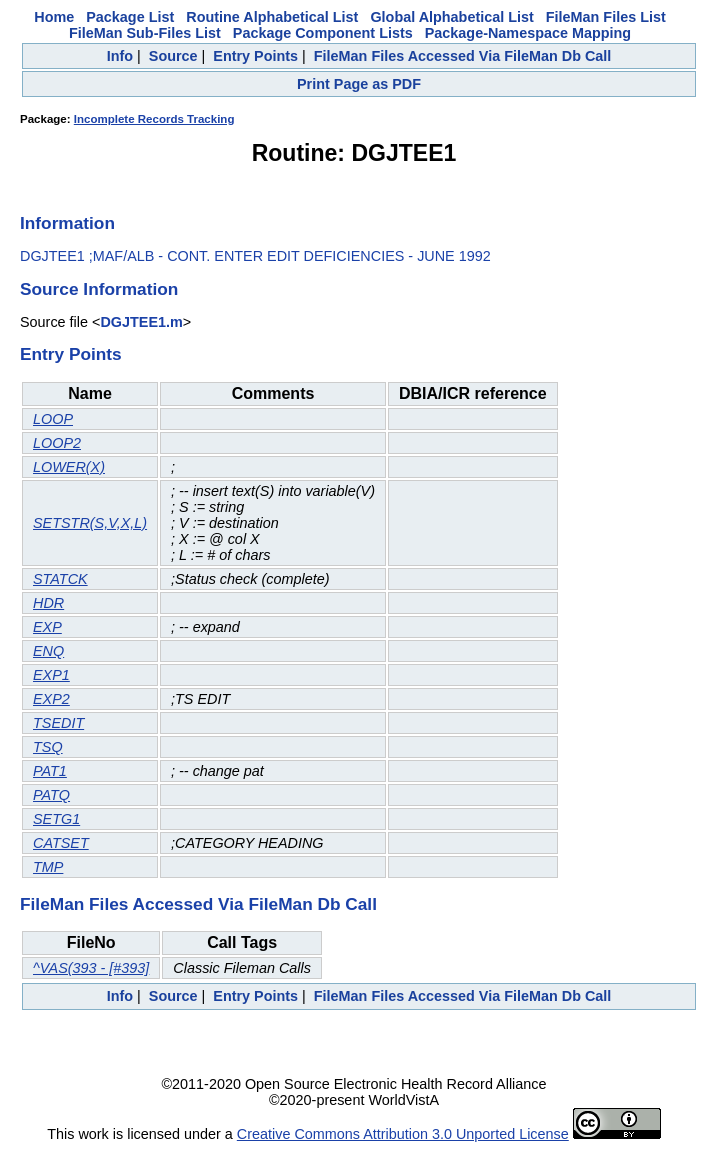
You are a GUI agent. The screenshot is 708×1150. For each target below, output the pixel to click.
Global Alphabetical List (451, 17)
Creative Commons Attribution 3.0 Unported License (403, 1134)
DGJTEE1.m (141, 322)
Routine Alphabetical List (272, 17)
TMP (48, 867)
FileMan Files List (606, 17)
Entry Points (255, 56)
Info (120, 56)
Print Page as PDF (359, 84)
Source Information (99, 289)
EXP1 (51, 675)
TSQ (48, 747)
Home (54, 17)
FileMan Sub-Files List (145, 33)
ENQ (48, 651)
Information (67, 223)
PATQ (51, 795)
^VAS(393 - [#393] (91, 968)
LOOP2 (57, 443)
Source (173, 56)
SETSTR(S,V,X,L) (90, 523)
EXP (47, 627)
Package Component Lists (323, 33)
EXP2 (51, 699)
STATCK (60, 579)
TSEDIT (58, 723)
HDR (48, 603)
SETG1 (56, 819)
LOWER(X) (69, 467)
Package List (130, 17)
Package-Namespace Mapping (528, 33)
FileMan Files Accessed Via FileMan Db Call (463, 56)
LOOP (53, 419)
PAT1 (50, 771)
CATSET (61, 843)
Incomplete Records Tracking (154, 119)
